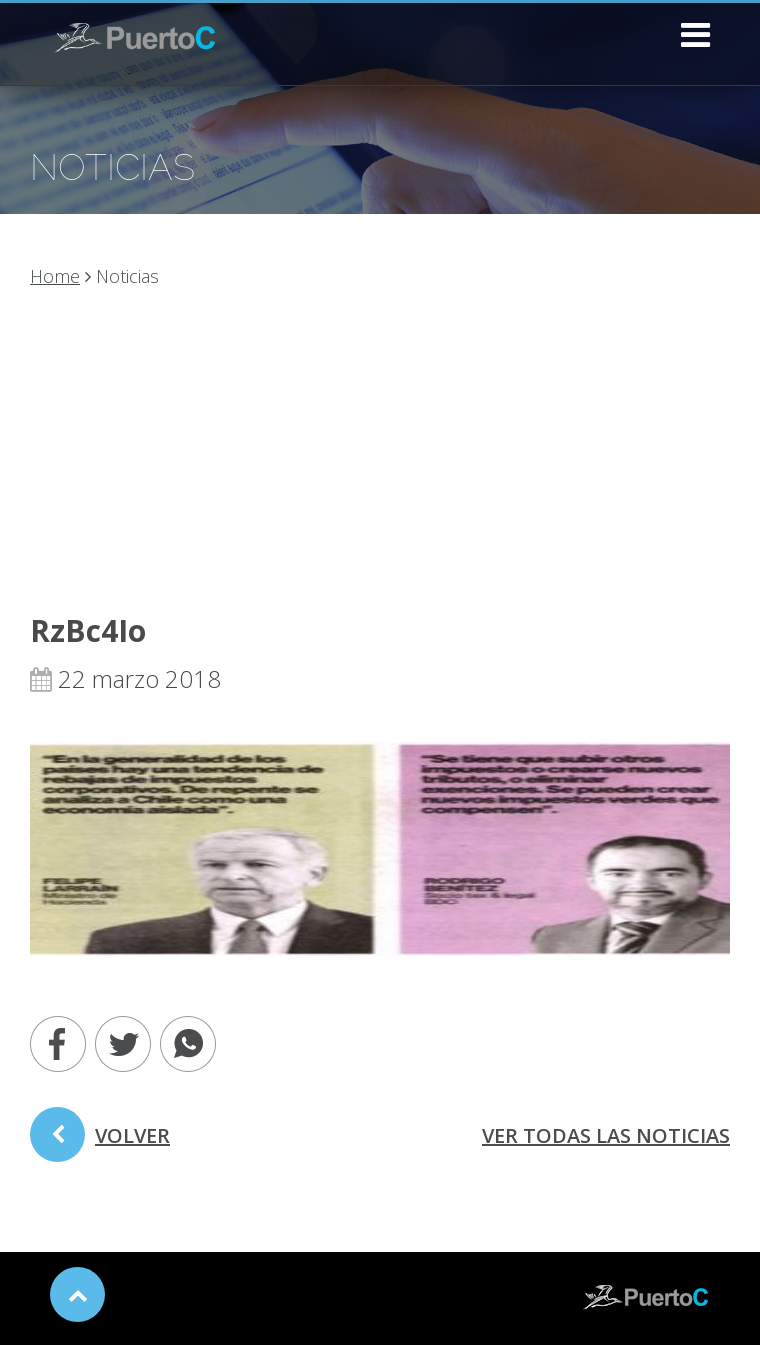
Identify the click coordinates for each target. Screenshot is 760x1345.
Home (55, 276)
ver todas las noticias (606, 1135)
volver (100, 1142)
